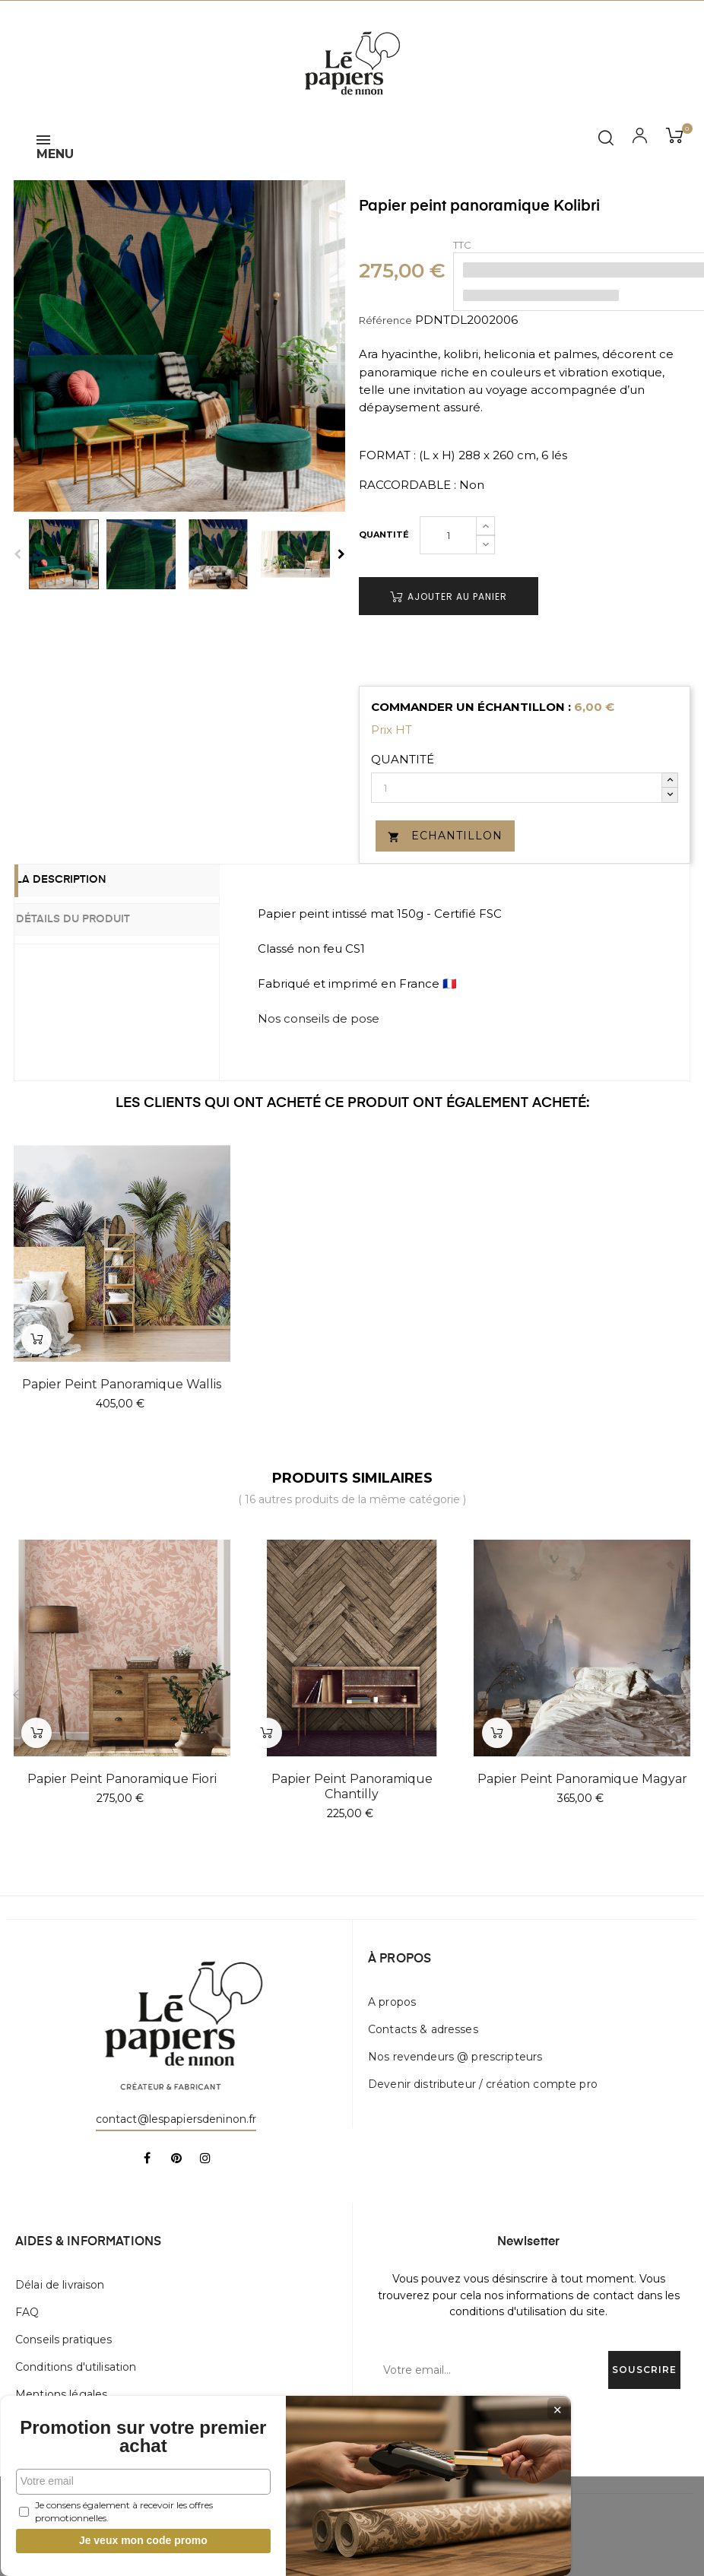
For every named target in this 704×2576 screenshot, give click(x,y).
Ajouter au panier (448, 596)
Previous (17, 554)
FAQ (27, 2312)
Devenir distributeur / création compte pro (483, 2084)
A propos (392, 2002)
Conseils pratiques (64, 2339)
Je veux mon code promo (114, 2525)
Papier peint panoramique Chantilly (352, 1786)
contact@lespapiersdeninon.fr (176, 2119)
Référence (385, 320)
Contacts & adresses (423, 2029)
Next (341, 554)
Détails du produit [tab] (94, 918)
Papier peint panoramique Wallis (121, 1384)
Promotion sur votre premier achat (114, 2412)
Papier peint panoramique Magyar (582, 1779)
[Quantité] (448, 535)
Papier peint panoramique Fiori (122, 1779)
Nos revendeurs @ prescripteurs (455, 2057)
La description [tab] (82, 882)
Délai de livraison (60, 2285)
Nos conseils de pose (318, 1018)
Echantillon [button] (445, 835)
